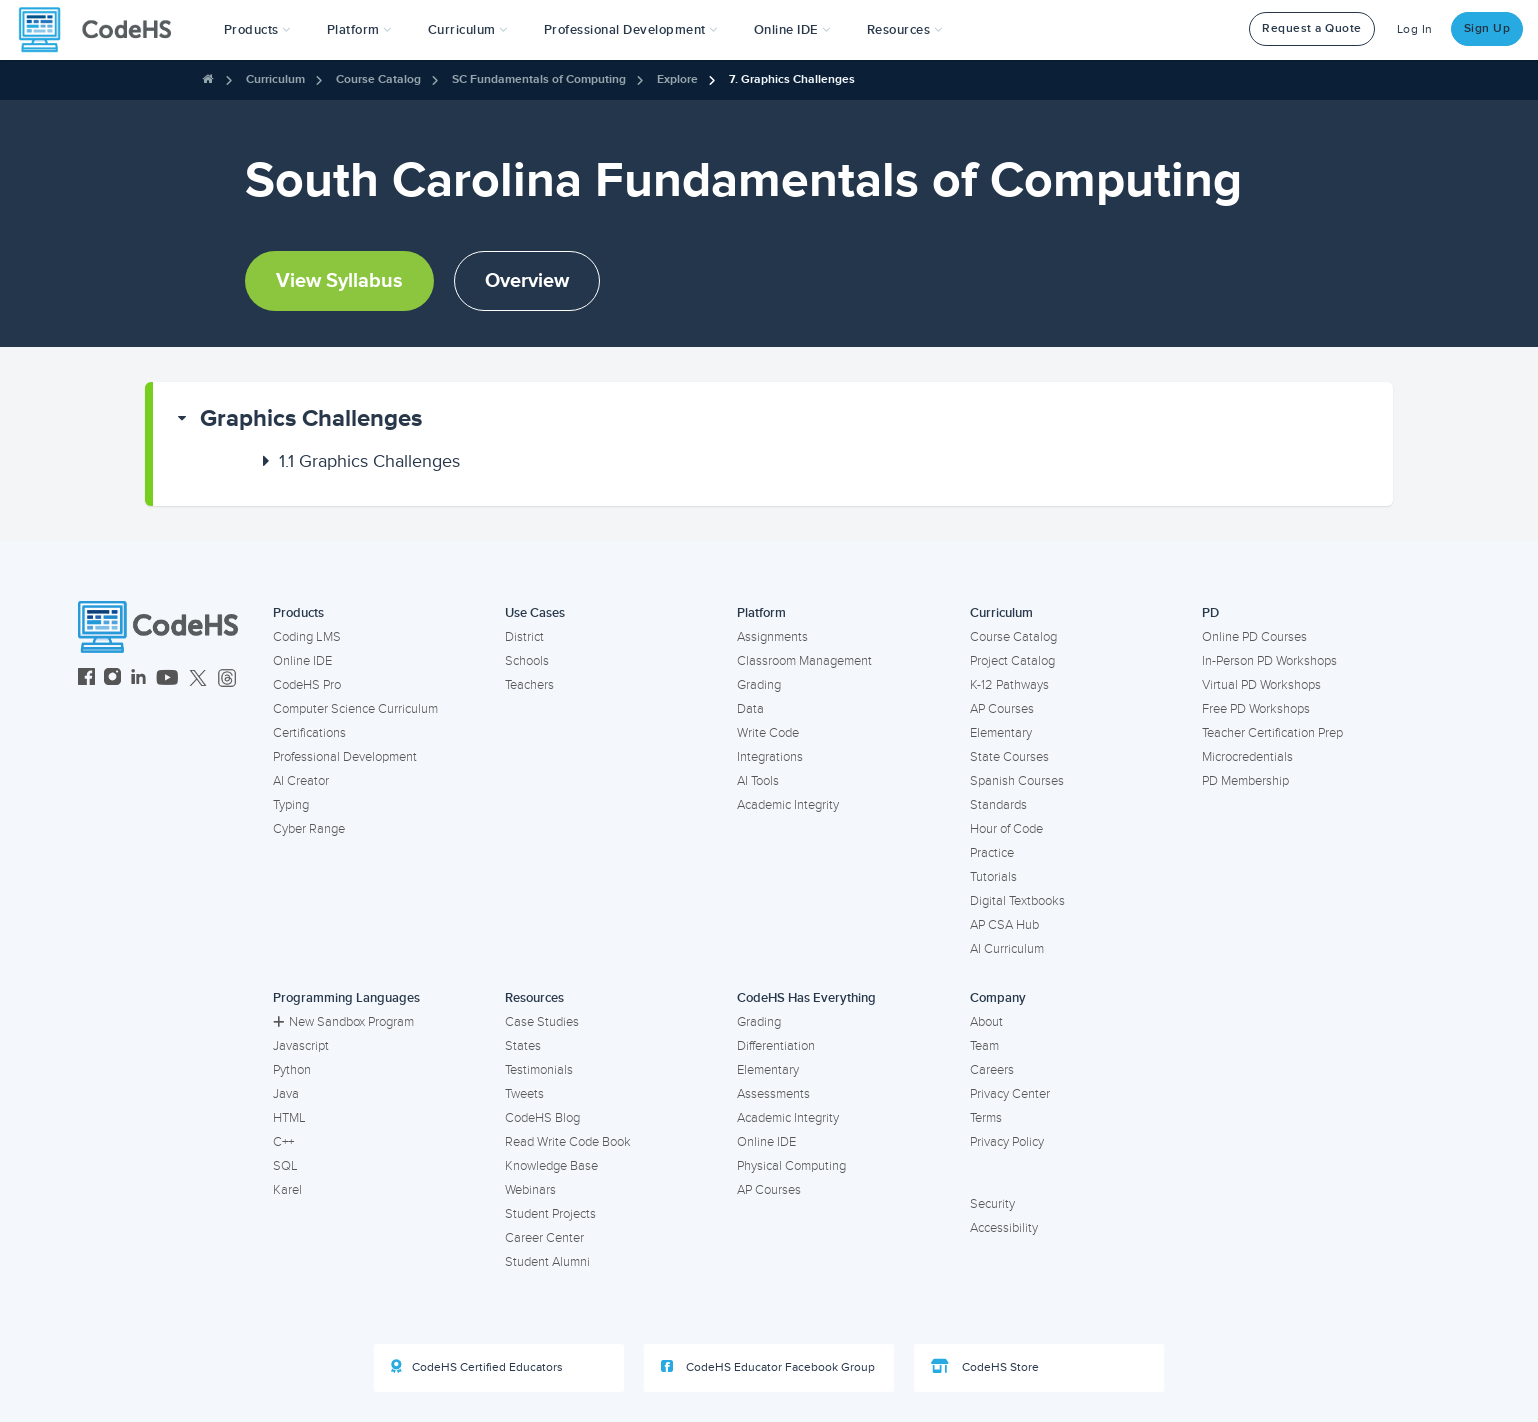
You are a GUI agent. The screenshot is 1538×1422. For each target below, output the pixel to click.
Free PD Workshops (1256, 709)
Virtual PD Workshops (1261, 685)
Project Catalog (1012, 661)
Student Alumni (547, 1262)
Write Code (768, 733)
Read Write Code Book (568, 1142)
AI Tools (758, 781)
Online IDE (302, 661)
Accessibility (1004, 1228)
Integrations (770, 757)
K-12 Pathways (1009, 685)
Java (286, 1094)
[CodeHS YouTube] (167, 679)
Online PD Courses (1254, 637)
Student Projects (550, 1214)
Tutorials (993, 877)
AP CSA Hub (1004, 925)
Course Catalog (378, 79)
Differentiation (776, 1046)
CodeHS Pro (307, 685)
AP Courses (1002, 709)
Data (750, 709)
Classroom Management (804, 661)
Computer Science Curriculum (355, 709)
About (986, 1022)
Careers (992, 1070)
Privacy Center (1010, 1094)
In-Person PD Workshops (1269, 661)
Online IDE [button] (792, 30)
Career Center (544, 1238)
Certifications (309, 733)
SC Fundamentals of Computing (539, 79)
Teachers (529, 685)
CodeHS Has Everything (806, 998)
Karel (287, 1190)
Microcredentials (1247, 757)
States (523, 1046)
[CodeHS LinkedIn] (138, 679)
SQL (285, 1166)
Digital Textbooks (1017, 901)
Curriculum (275, 79)
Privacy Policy (1007, 1142)
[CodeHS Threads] (227, 679)
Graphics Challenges (311, 418)
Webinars (530, 1190)
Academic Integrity (788, 805)
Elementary (1001, 733)
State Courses (1009, 757)
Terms (986, 1118)
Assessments (773, 1094)
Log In (1415, 29)
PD (1210, 613)
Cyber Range (309, 829)
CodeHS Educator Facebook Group (768, 1367)
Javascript (301, 1046)
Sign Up (1487, 28)
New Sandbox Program (343, 1022)
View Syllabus (339, 281)
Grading (759, 685)
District (524, 637)
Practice (992, 853)
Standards (998, 805)
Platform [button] (359, 30)
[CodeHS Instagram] (112, 679)
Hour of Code (1006, 829)
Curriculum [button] (468, 30)
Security (992, 1204)
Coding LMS (307, 637)
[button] (257, 30)
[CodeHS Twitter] (198, 679)
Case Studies (542, 1022)
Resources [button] (905, 30)
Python (292, 1070)
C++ (283, 1142)
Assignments (772, 637)
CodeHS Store (985, 1367)
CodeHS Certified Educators (477, 1367)
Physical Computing (791, 1166)
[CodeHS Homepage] (103, 30)
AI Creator (301, 781)
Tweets (524, 1094)
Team (984, 1046)
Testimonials (539, 1070)
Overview (527, 281)
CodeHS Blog (542, 1118)
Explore (677, 79)
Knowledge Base (551, 1166)
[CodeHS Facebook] (86, 679)
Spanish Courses (1017, 781)
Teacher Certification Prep (1272, 733)
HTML (289, 1118)
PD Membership (1245, 781)
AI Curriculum (1007, 949)
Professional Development (345, 757)
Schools (527, 661)
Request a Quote (1312, 28)
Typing (291, 805)
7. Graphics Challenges (792, 79)
